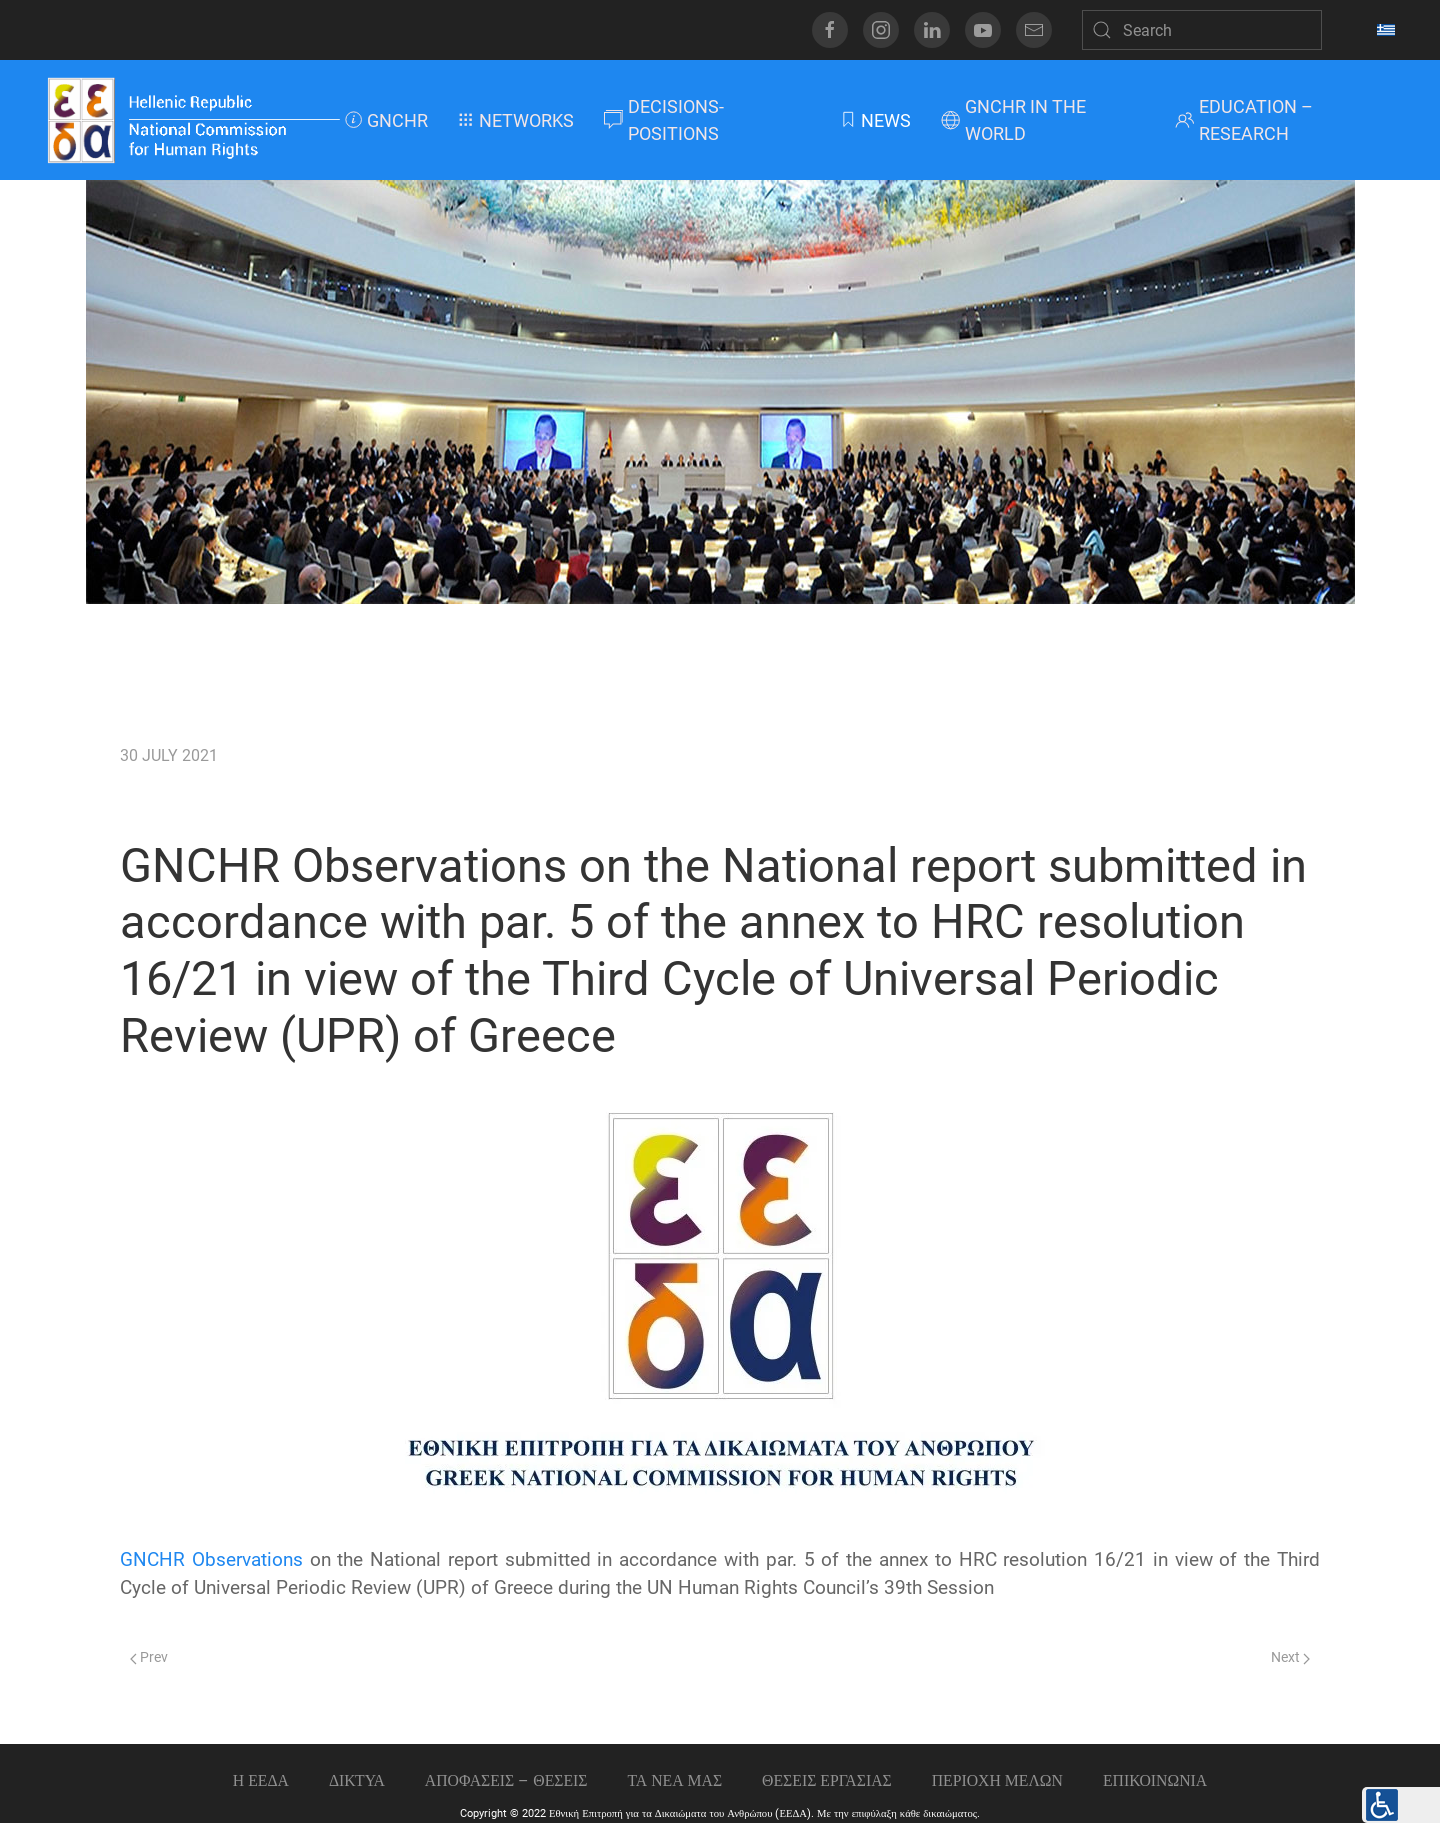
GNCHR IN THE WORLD (1013, 120)
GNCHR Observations (211, 1560)
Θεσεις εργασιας (827, 1780)
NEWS (875, 120)
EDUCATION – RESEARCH (1244, 120)
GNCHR (386, 120)
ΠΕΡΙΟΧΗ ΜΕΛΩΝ (997, 1780)
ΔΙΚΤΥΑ (357, 1780)
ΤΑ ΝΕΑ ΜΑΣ (674, 1780)
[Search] (1202, 30)
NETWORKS (516, 120)
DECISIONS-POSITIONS (664, 120)
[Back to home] (192, 120)
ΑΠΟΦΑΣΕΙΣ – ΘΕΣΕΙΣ (506, 1780)
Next (1290, 1657)
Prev (149, 1657)
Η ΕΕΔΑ (261, 1780)
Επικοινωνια (1155, 1780)
